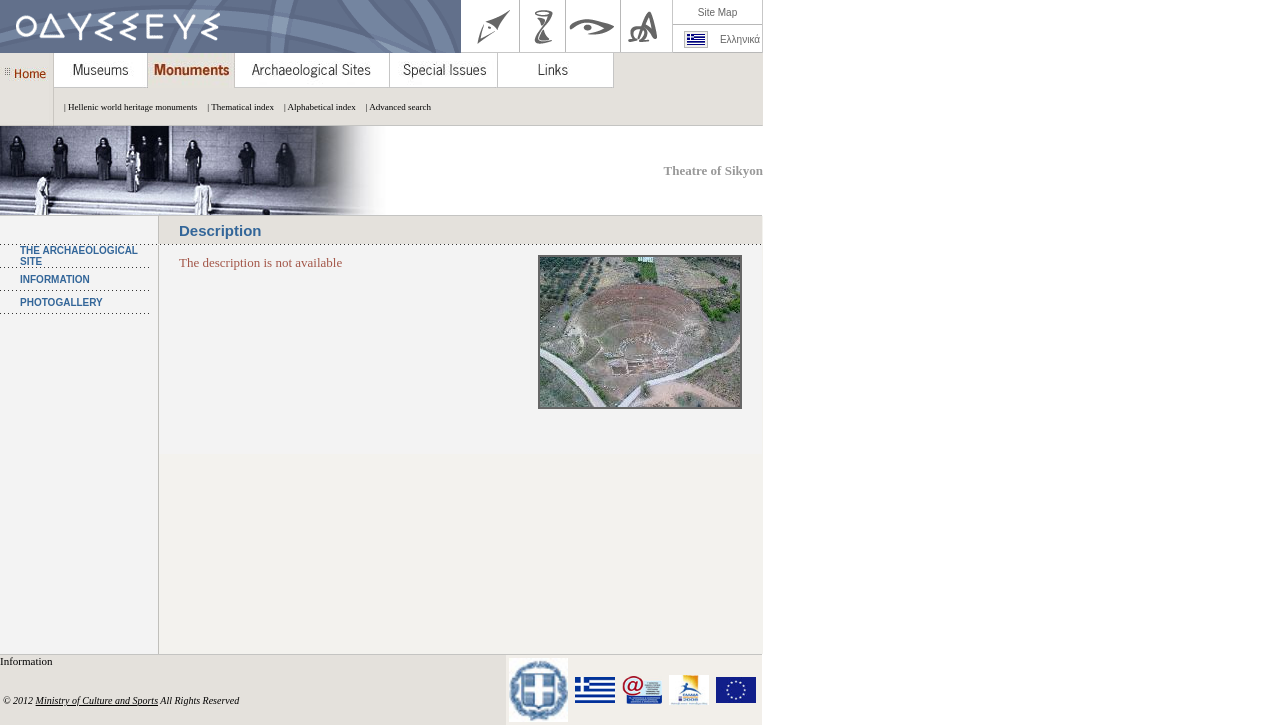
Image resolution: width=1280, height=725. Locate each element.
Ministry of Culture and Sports (97, 700)
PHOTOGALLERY (61, 302)
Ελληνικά (740, 39)
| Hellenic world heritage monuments (125, 107)
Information (27, 661)
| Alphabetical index (315, 107)
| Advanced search (393, 107)
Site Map (717, 12)
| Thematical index (235, 107)
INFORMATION (55, 279)
